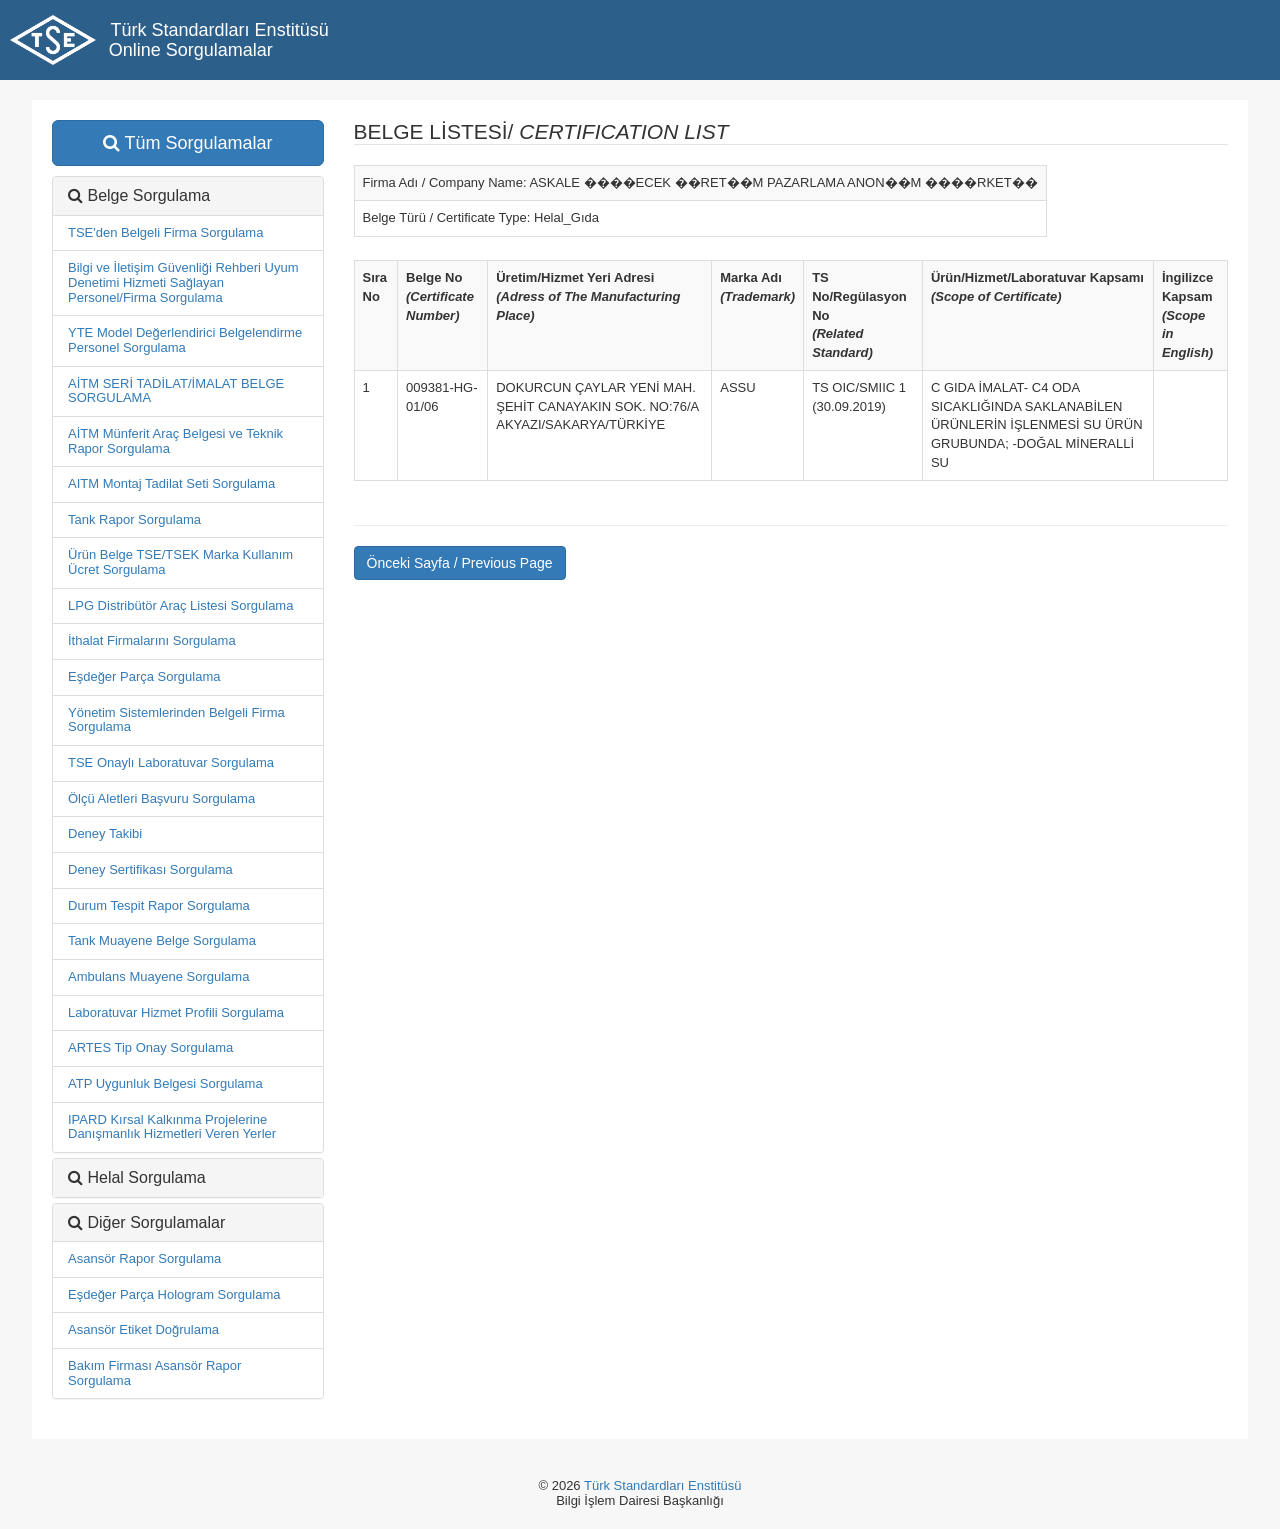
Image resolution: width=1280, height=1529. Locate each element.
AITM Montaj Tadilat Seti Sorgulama (171, 483)
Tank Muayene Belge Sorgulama (162, 940)
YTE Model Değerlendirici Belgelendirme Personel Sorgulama (185, 340)
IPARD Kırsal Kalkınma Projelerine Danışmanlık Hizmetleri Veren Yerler (172, 1127)
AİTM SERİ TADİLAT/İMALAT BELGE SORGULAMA (176, 391)
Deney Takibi (105, 833)
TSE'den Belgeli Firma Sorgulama (165, 232)
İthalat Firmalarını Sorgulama (152, 640)
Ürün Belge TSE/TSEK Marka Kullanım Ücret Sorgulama (180, 562)
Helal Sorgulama (146, 1177)
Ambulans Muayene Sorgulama (158, 976)
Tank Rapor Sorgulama (134, 519)
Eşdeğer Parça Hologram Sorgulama (174, 1294)
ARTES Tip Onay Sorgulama (150, 1047)
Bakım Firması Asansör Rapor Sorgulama (154, 1373)
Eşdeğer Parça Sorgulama (144, 676)
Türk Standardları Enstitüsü (663, 1485)
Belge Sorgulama (148, 195)
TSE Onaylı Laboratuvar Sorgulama (171, 762)
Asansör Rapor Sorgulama (144, 1258)
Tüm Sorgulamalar (188, 143)
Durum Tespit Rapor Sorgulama (159, 905)
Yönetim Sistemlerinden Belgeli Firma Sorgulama (176, 720)
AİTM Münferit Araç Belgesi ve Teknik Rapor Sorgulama (175, 441)
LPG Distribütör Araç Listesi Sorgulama (180, 605)
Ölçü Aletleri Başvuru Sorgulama (161, 798)
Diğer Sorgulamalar (156, 1222)
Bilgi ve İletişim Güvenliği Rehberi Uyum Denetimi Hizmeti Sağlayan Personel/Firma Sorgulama (183, 282)
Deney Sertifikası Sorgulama (150, 869)
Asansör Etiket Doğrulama (143, 1329)
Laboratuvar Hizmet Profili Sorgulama (176, 1012)
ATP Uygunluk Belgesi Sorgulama (165, 1083)
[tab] (188, 1223)
